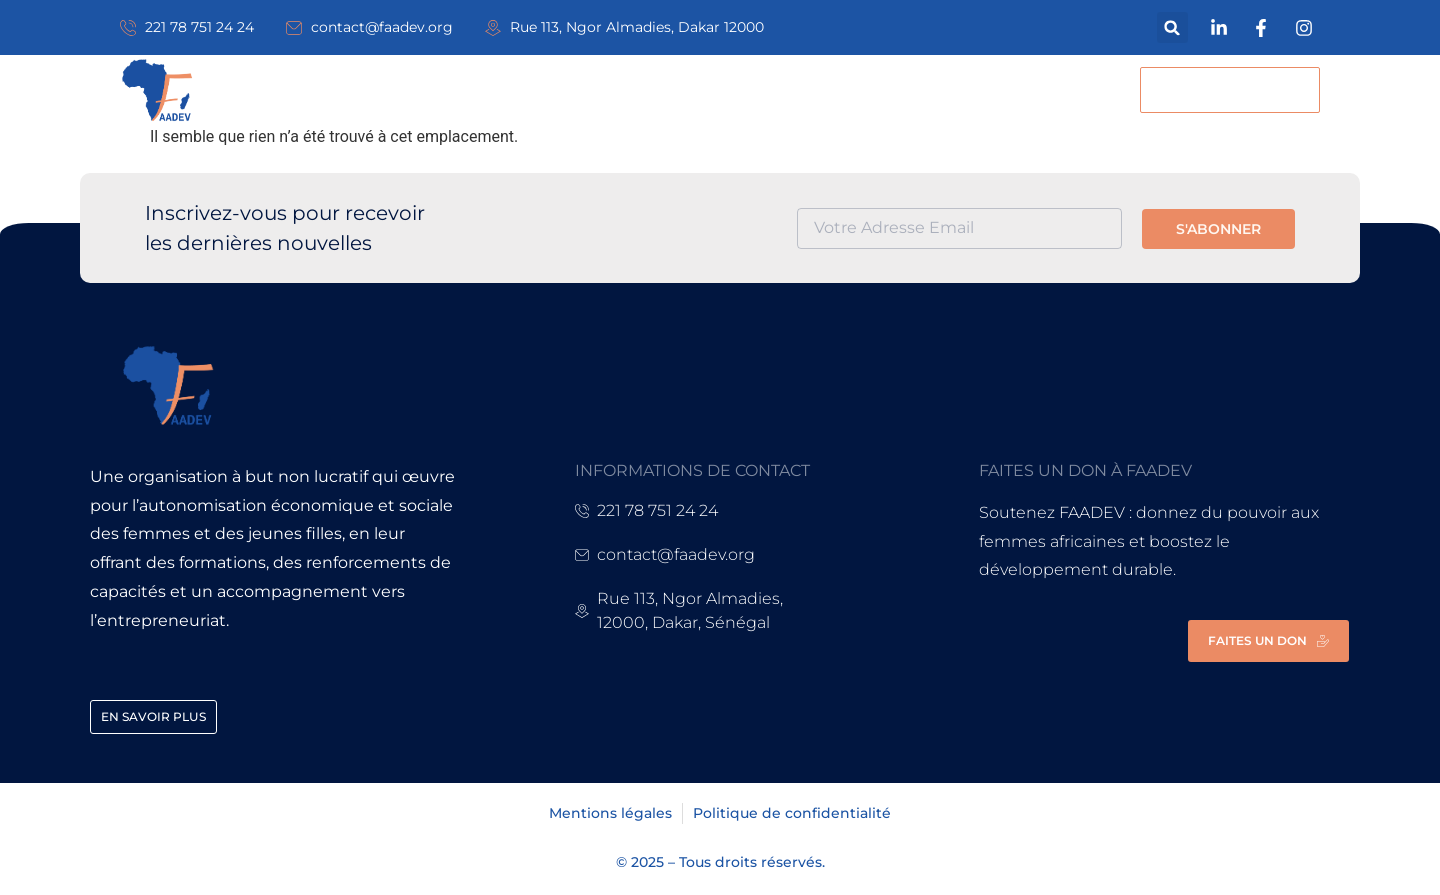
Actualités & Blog (752, 90)
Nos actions (569, 90)
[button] (1172, 27)
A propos (420, 90)
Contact (920, 90)
